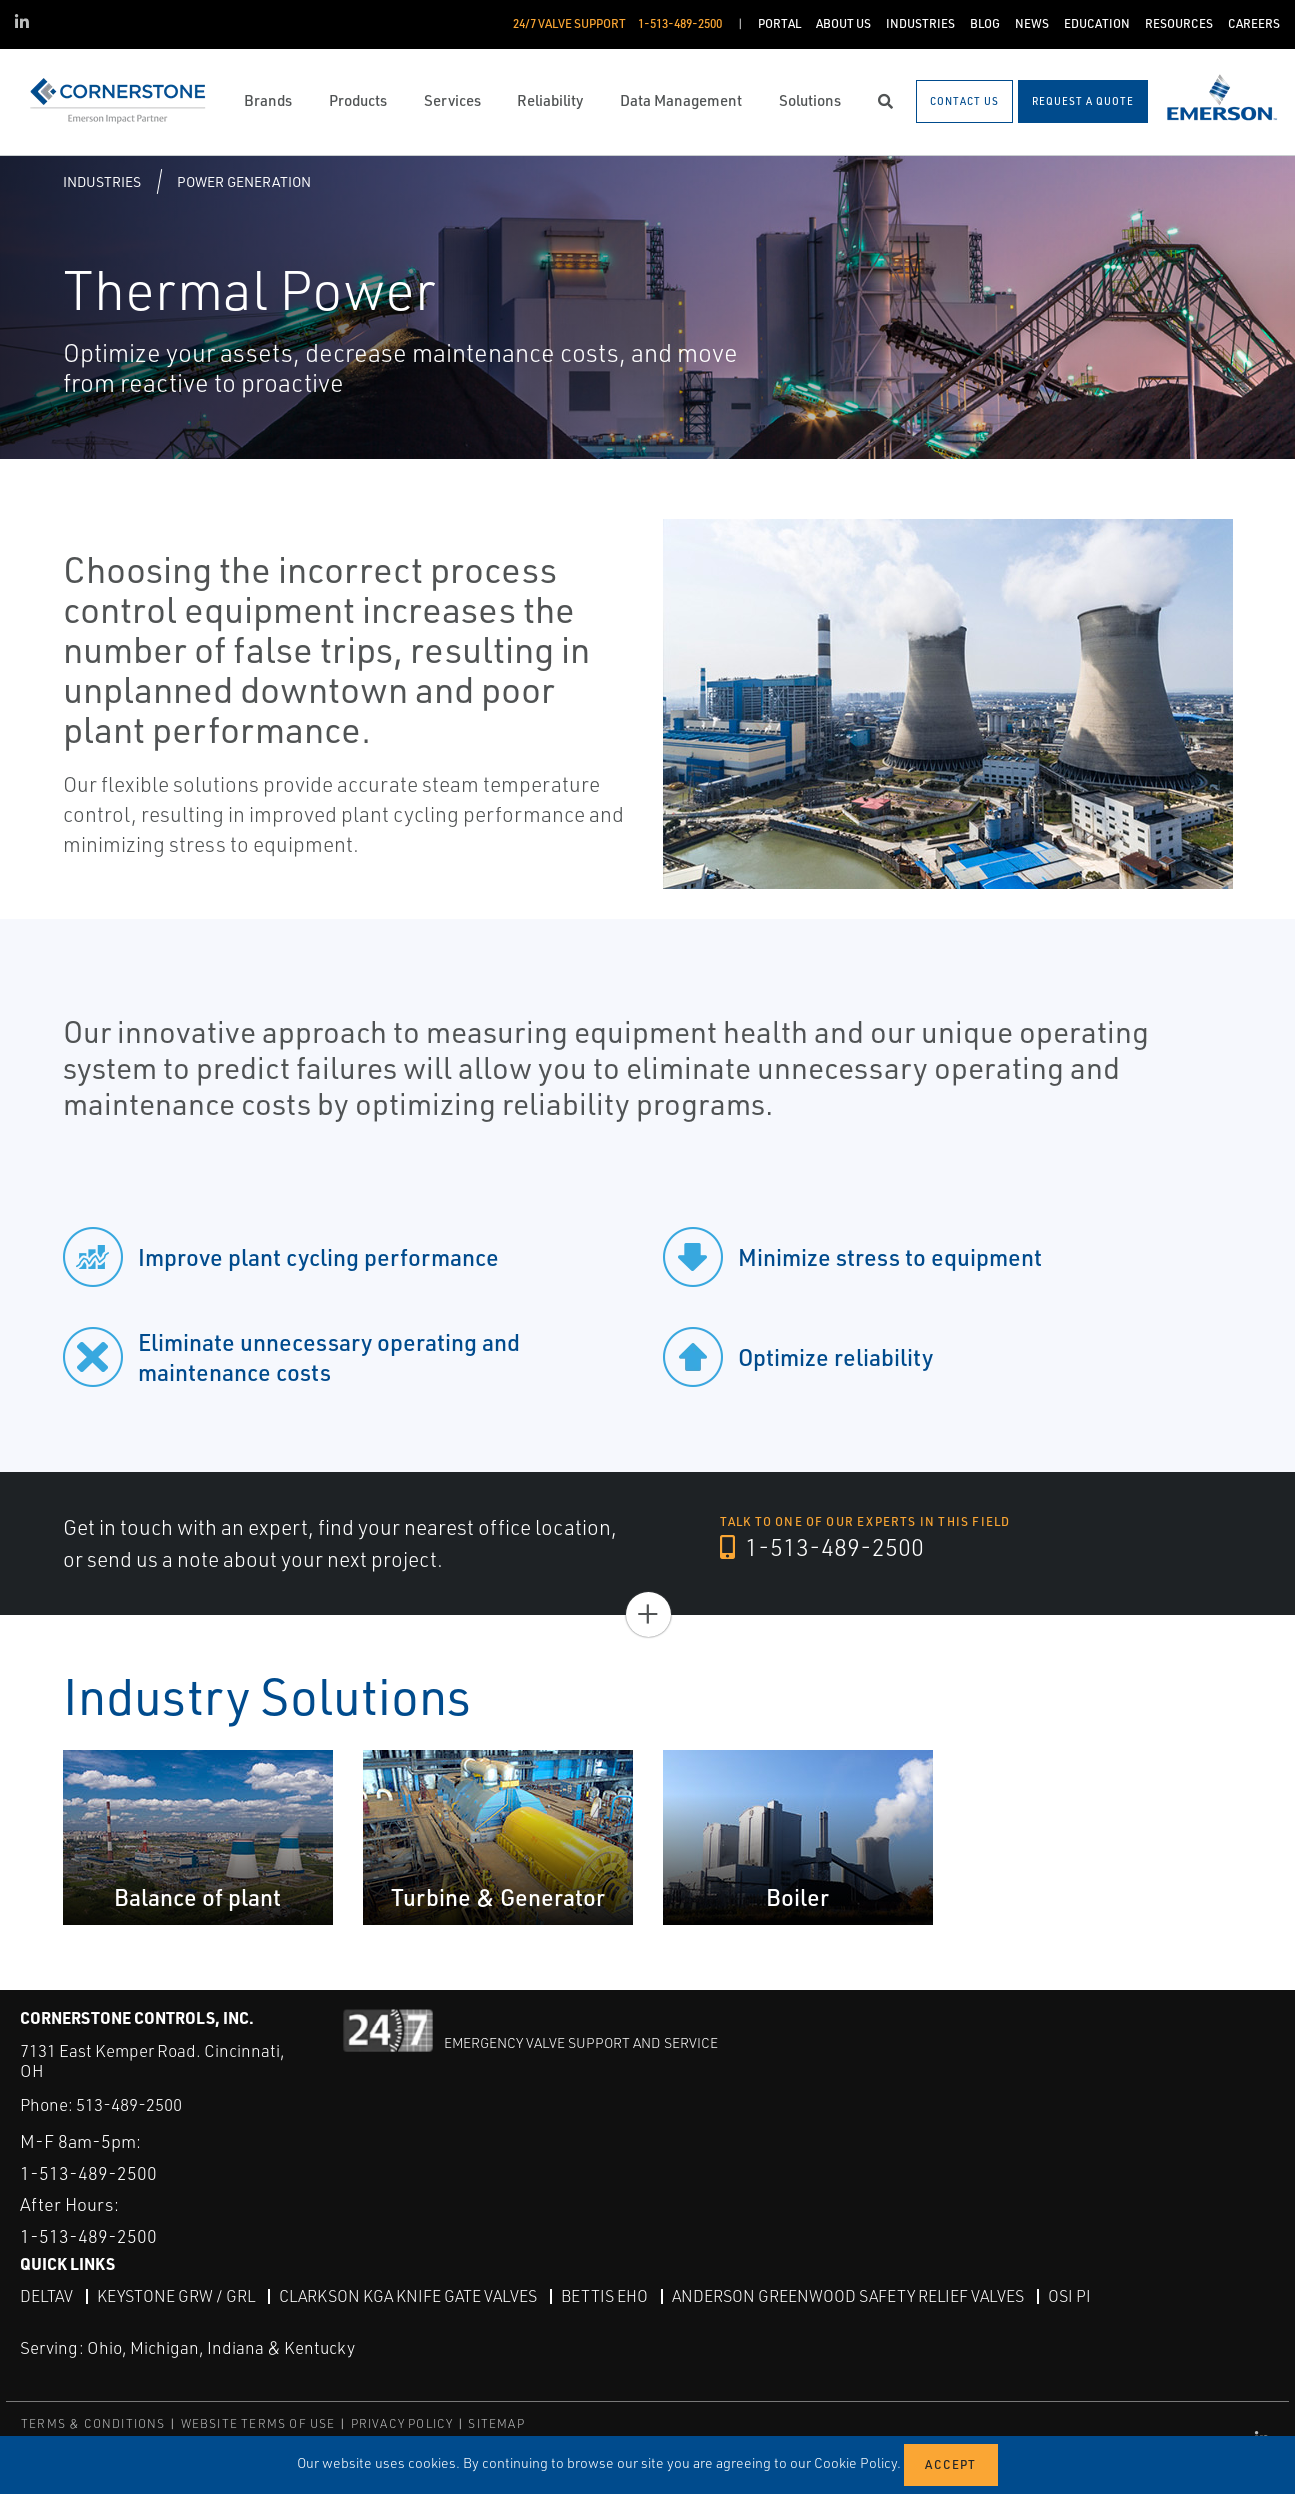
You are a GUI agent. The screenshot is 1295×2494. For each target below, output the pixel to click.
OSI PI (1069, 2296)
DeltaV (46, 2296)
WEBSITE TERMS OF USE (258, 2423)
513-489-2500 (129, 2104)
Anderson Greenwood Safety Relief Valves (848, 2296)
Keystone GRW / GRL (176, 2296)
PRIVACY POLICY (402, 2423)
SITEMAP (496, 2423)
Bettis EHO (604, 2296)
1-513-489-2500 (822, 1547)
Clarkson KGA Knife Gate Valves (408, 2296)
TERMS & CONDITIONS (93, 2423)
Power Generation (244, 181)
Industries (102, 181)
